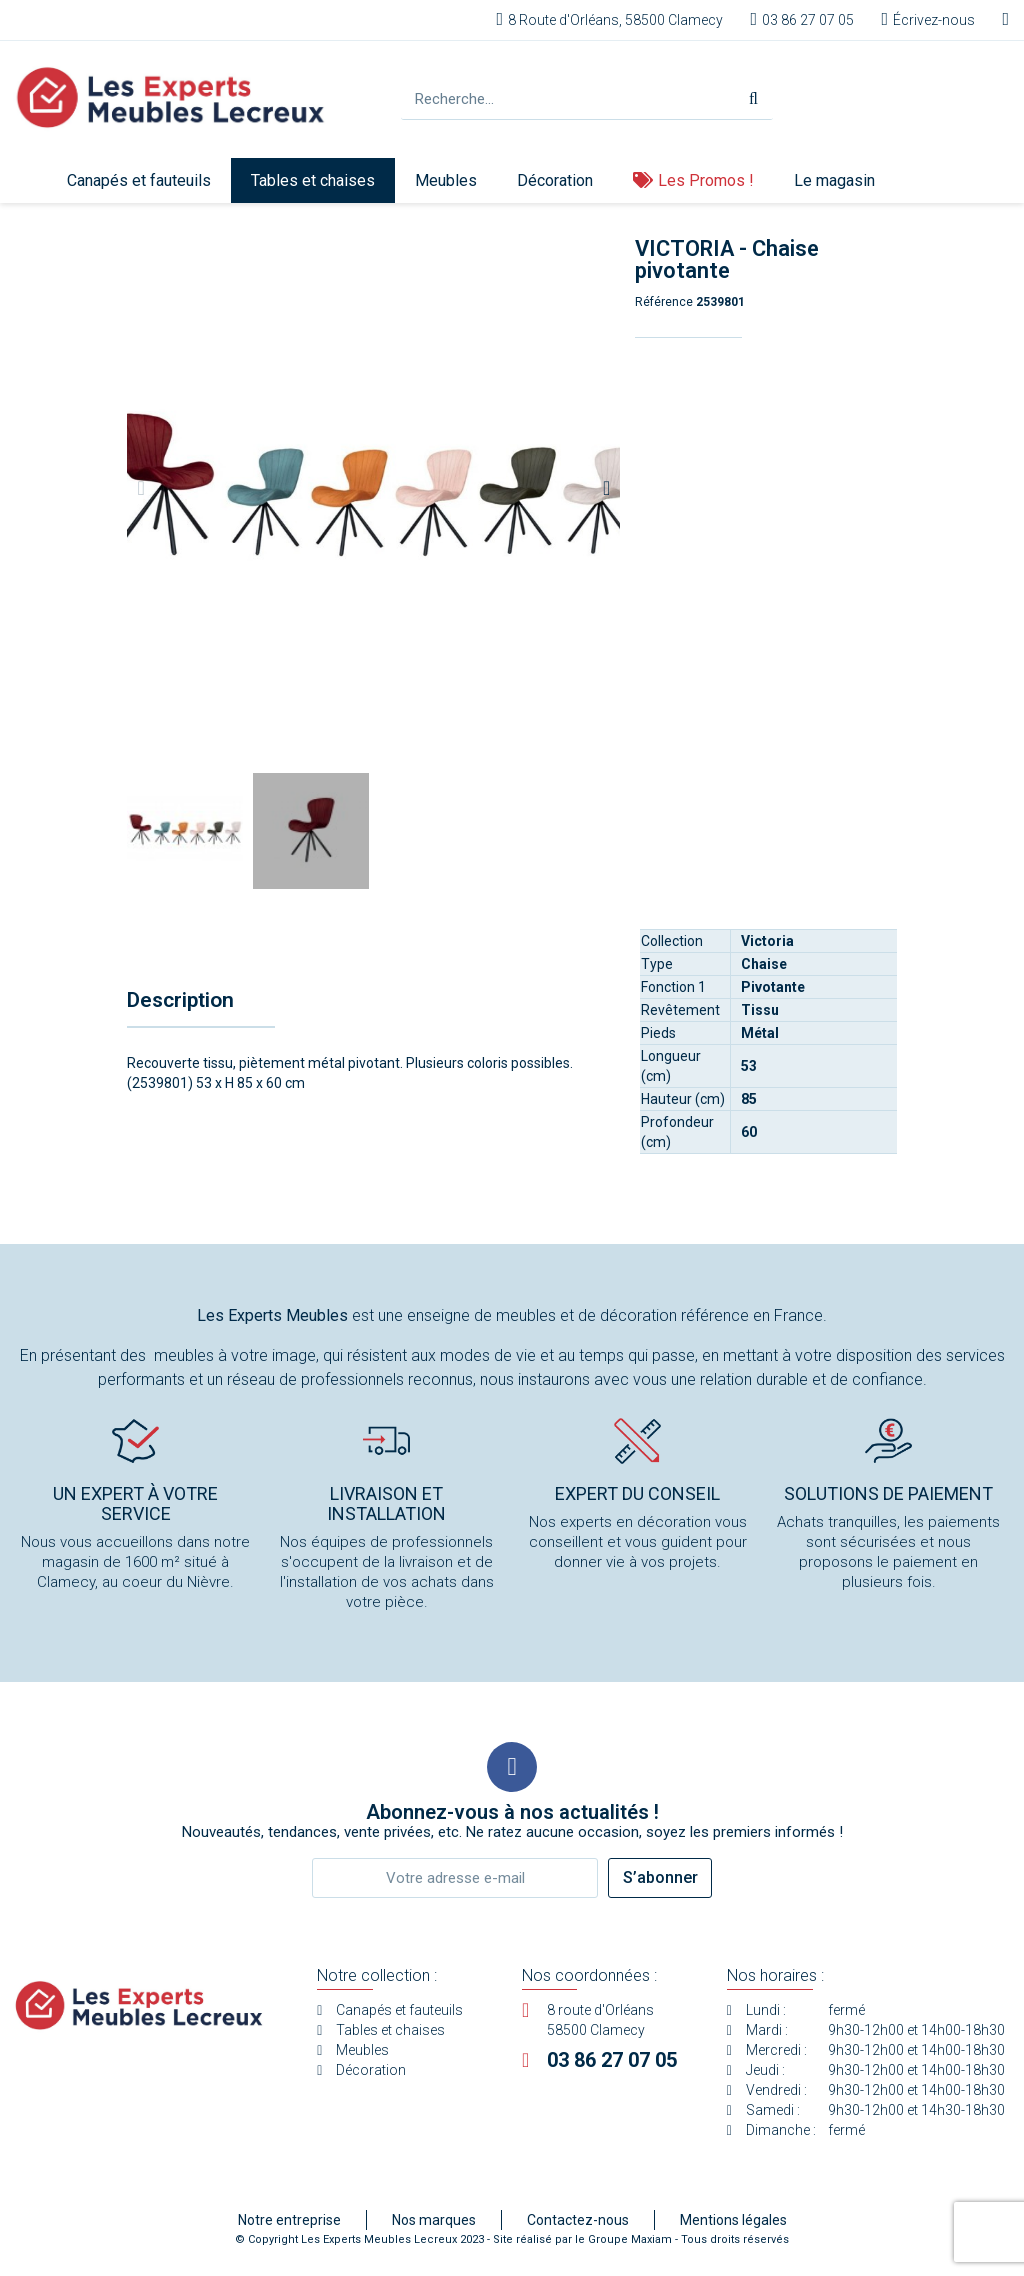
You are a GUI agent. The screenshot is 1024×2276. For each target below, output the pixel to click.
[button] (140, 488)
